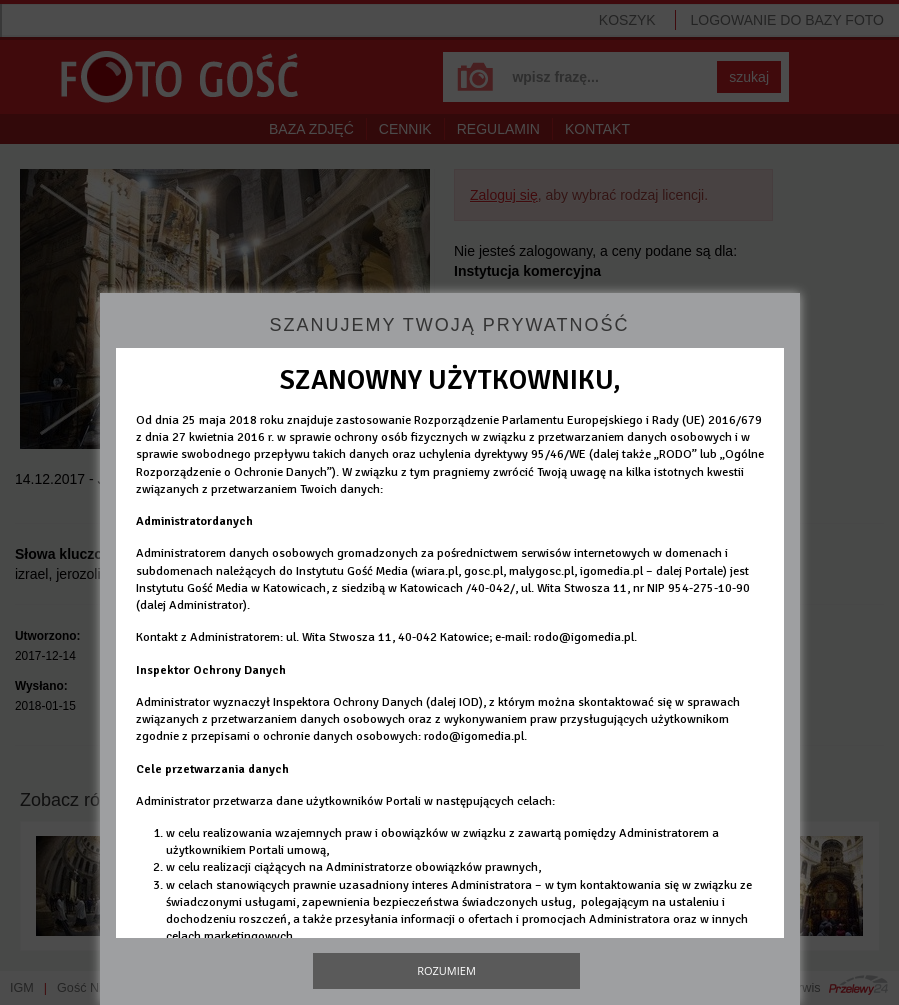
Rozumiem (446, 970)
